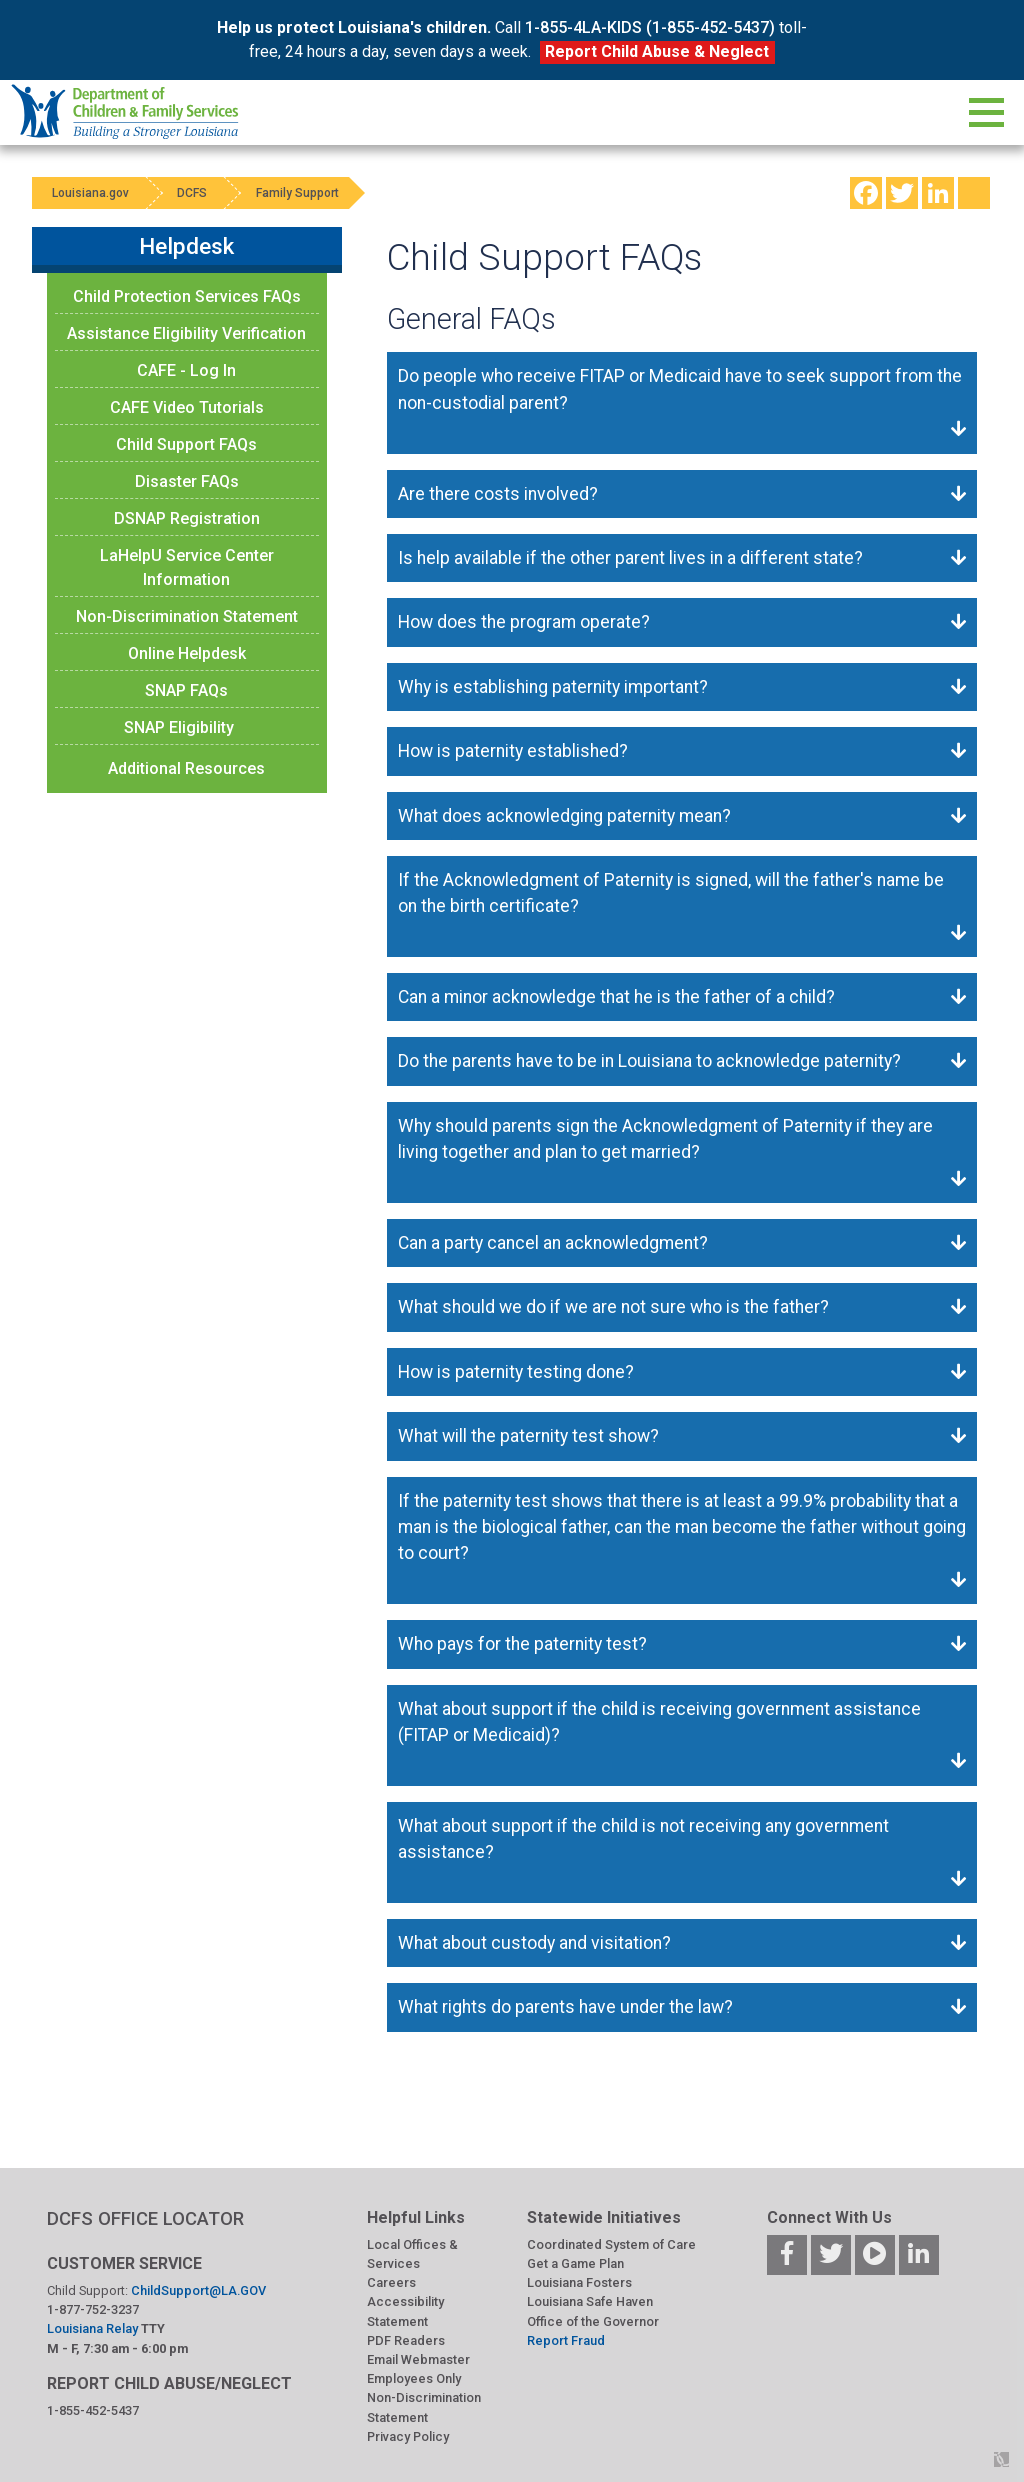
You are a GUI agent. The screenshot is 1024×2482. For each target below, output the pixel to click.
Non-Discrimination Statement (187, 616)
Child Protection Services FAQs (187, 296)
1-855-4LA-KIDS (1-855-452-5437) (650, 27)
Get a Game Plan (575, 2263)
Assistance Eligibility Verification (186, 333)
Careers (391, 2282)
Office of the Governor (593, 2321)
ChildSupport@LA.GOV (198, 2290)
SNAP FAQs (186, 690)
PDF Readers (406, 2340)
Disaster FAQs (187, 481)
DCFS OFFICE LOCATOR (145, 2218)
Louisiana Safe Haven (590, 2301)
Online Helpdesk (187, 653)
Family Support (300, 193)
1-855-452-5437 (93, 2410)
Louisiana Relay (94, 2328)
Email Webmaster (418, 2359)
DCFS (194, 193)
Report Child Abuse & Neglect (657, 51)
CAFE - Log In (186, 370)
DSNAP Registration (187, 518)
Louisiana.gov (90, 193)
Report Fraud (566, 2340)
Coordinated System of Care (611, 2244)
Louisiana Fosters (579, 2282)
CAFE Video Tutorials (187, 407)
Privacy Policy (408, 2436)
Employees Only (414, 2378)
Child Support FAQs (186, 444)
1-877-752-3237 (93, 2309)
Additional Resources (186, 768)
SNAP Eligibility (179, 727)
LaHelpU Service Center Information (187, 567)
